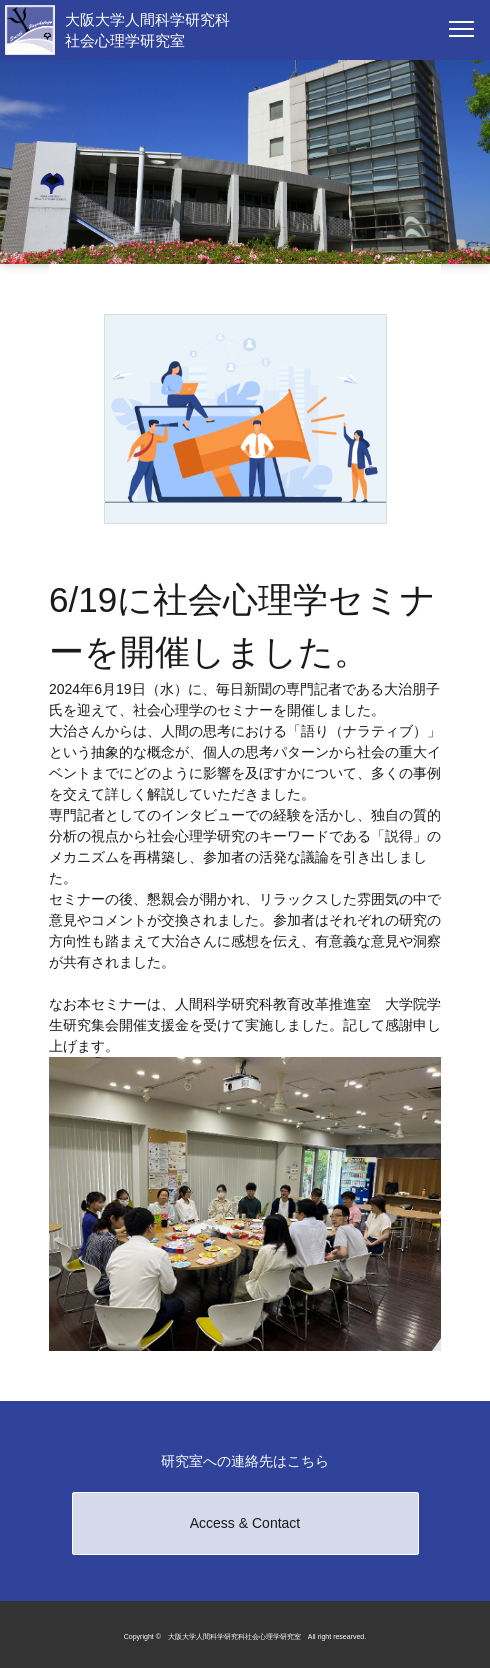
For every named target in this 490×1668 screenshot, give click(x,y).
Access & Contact (245, 1523)
